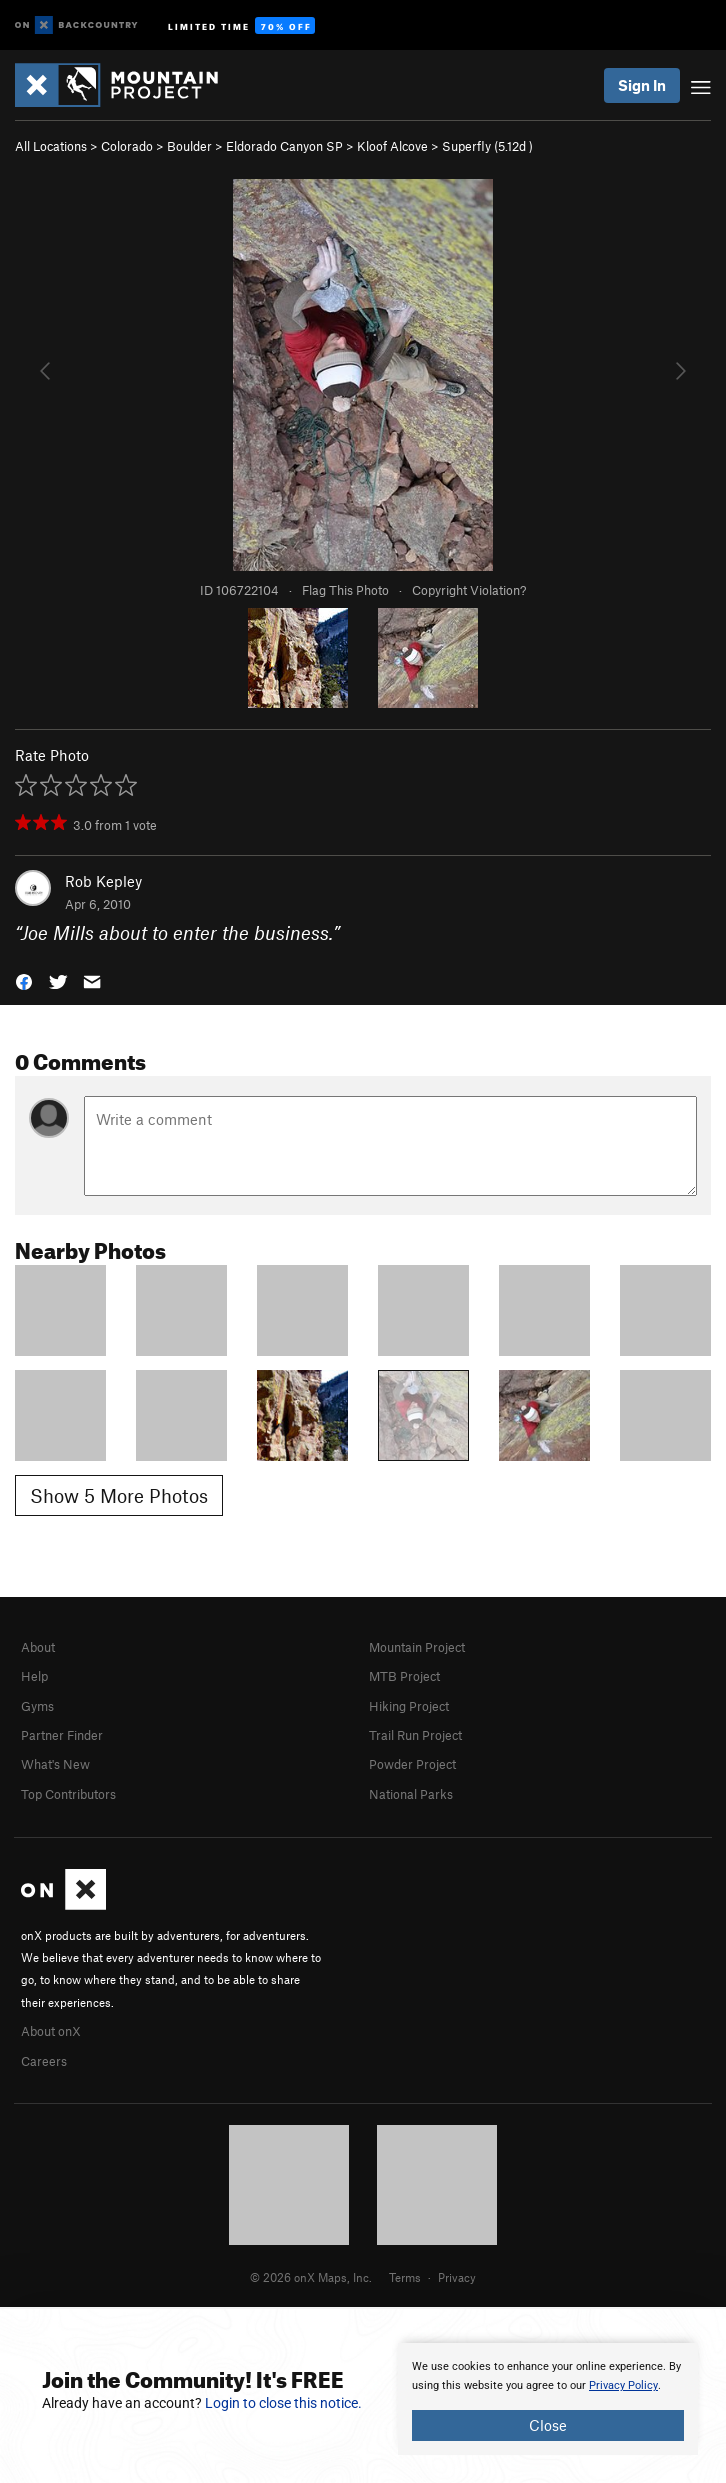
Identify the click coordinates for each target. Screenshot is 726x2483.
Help (34, 1676)
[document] (548, 2399)
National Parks (411, 1794)
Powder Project (412, 1764)
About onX (51, 2031)
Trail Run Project (415, 1735)
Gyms (37, 1706)
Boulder (189, 146)
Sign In (642, 85)
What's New (55, 1764)
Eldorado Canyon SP (284, 146)
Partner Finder (62, 1735)
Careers (44, 2061)
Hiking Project (409, 1706)
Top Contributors (68, 1794)
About (38, 1647)
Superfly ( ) (487, 146)
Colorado (127, 146)
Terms (405, 2277)
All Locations (51, 146)
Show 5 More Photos (119, 1495)
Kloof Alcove (392, 146)
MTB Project (404, 1676)
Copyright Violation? (469, 590)
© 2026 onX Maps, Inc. (311, 2277)
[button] (24, 979)
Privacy (457, 2277)
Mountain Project (417, 1647)
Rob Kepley (103, 881)
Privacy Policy (623, 2385)
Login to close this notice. (283, 2403)
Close (548, 2425)
